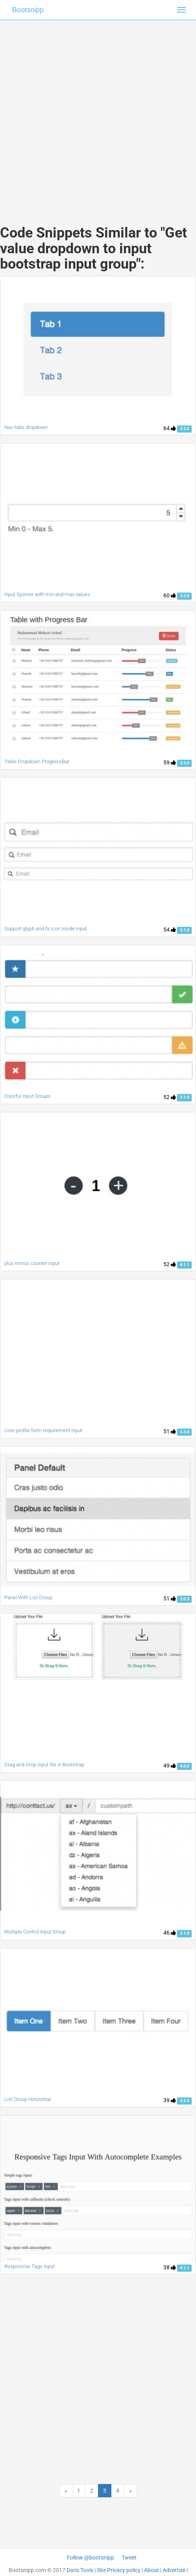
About (151, 2570)
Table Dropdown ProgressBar (36, 761)
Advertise (174, 2570)
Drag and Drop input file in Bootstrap (44, 1765)
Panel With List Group (28, 1597)
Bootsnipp (28, 10)
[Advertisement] (95, 115)
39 (169, 2100)
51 (169, 1431)
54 (169, 929)
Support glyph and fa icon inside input (45, 929)
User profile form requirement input (43, 1430)
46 (169, 1933)
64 (169, 428)
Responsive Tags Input (29, 2266)
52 (169, 1097)
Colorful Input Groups (27, 1096)
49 (169, 1765)
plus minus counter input (31, 1263)
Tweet (129, 2557)
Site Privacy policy (119, 2570)
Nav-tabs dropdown (26, 427)
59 (169, 762)
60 (169, 595)
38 (169, 2267)
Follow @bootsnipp (90, 2557)
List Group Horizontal (27, 2099)
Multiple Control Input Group (35, 1932)
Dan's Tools (80, 2570)
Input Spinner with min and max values (47, 594)
